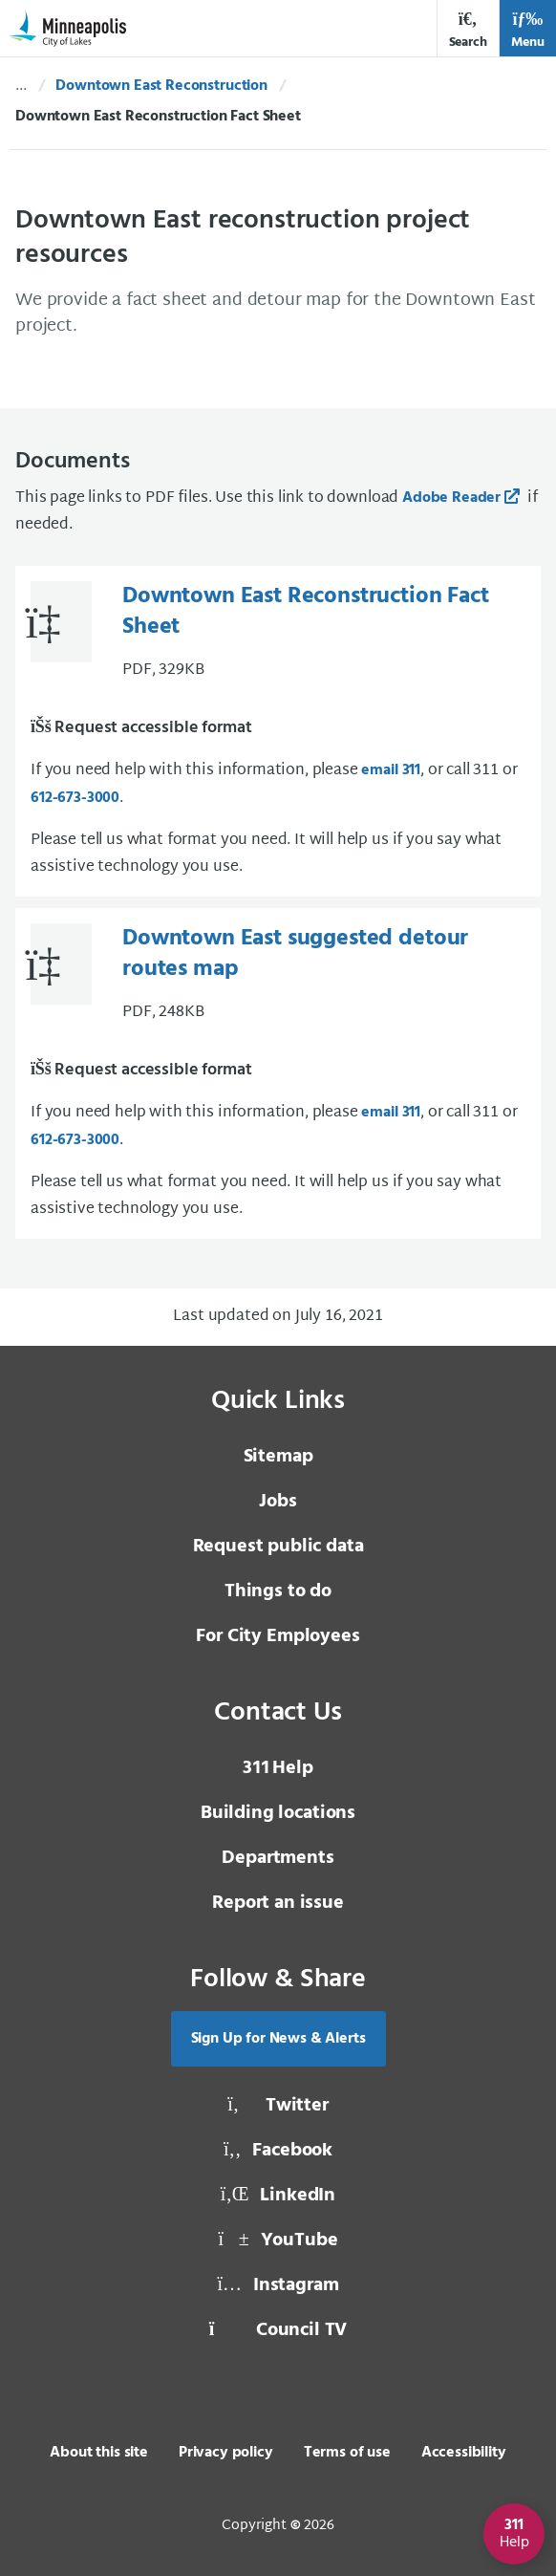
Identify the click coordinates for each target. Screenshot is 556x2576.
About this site (99, 2452)
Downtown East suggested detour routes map (295, 953)
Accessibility (463, 2452)
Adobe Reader (451, 498)
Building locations (278, 1813)
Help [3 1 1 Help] (277, 1768)
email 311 (390, 770)
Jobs (277, 1501)
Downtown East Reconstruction (161, 86)
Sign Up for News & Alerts (278, 2038)
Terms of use (347, 2452)
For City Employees (277, 1636)
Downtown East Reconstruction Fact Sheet (305, 611)
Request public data (278, 1546)
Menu (528, 30)
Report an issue (278, 1903)
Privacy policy (226, 2452)
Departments (277, 1858)
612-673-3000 (75, 798)
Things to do (278, 1591)
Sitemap (278, 1456)
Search (468, 30)
